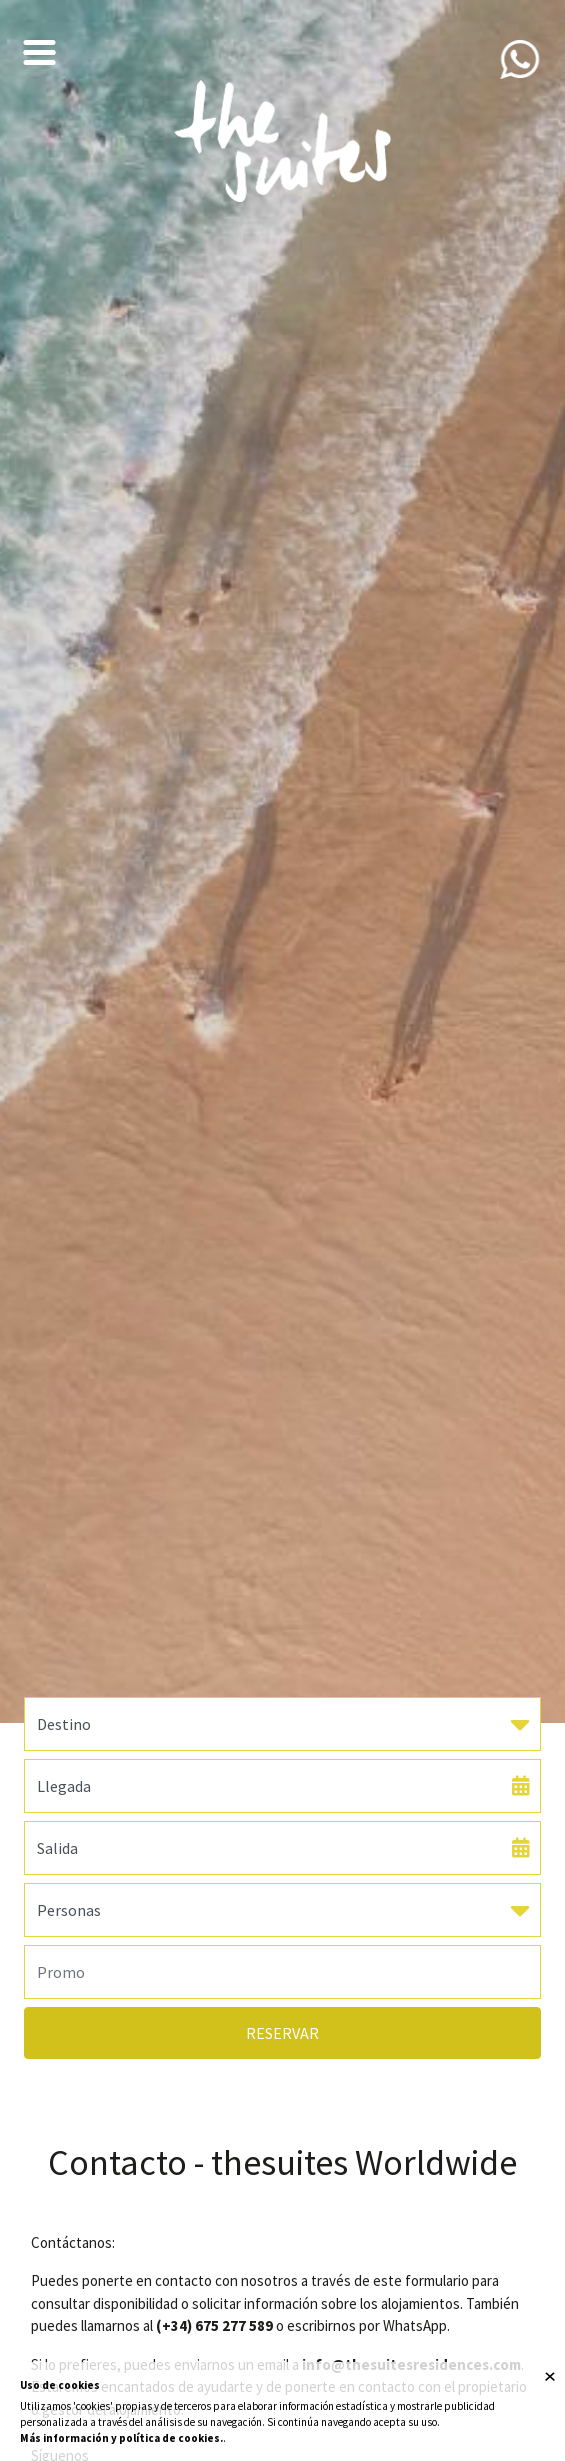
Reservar (282, 2033)
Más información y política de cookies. (121, 2438)
